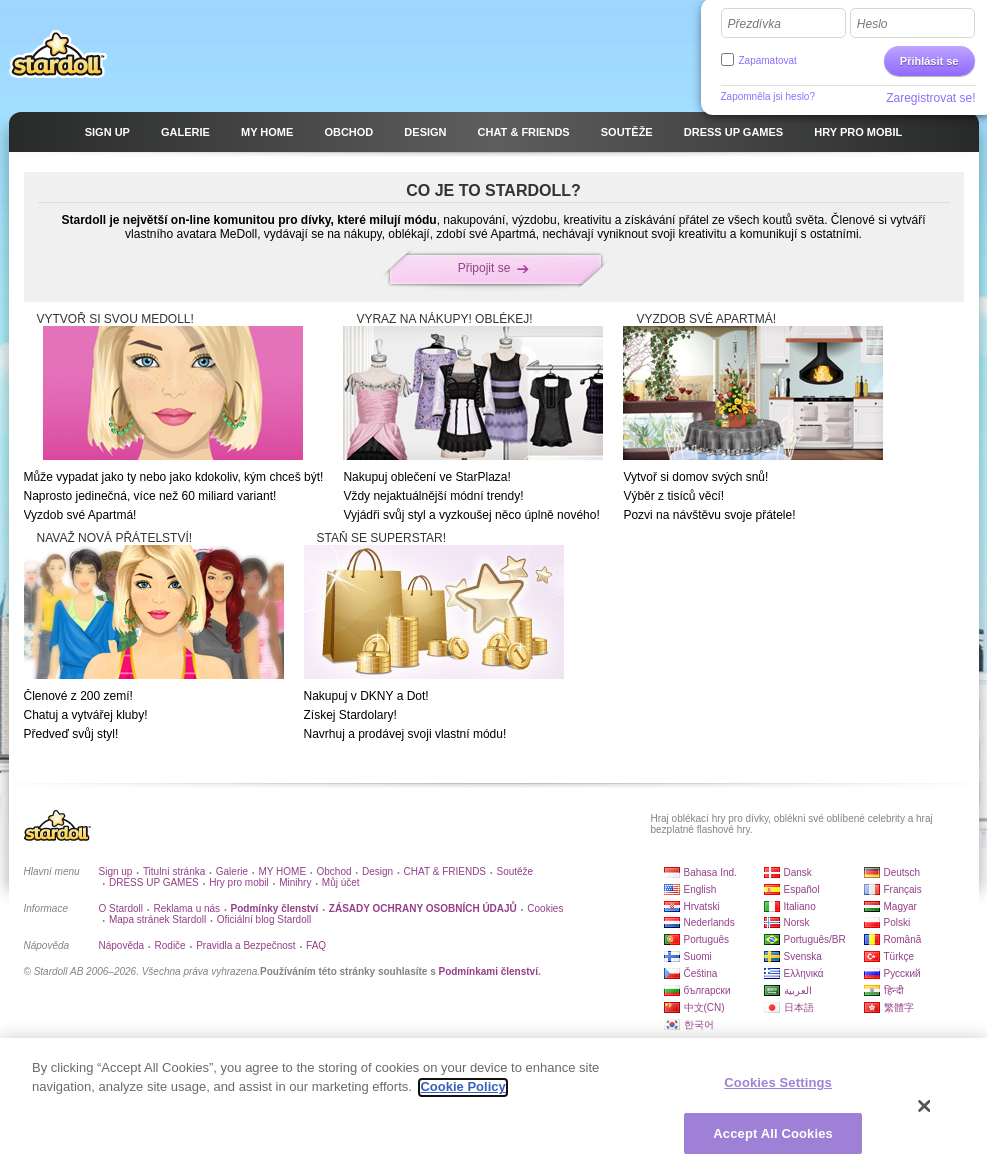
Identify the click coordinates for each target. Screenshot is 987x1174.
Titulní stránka (174, 871)
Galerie (232, 871)
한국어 (699, 1024)
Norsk (797, 922)
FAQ (316, 945)
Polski (897, 922)
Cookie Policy (462, 1094)
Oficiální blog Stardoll (264, 919)
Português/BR (815, 939)
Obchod (334, 871)
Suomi (698, 956)
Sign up (116, 871)
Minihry (295, 882)
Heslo (872, 24)
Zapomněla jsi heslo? (768, 96)
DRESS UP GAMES (154, 882)
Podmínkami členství (487, 971)
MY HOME (282, 871)
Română (903, 939)
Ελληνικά (804, 973)
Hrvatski (702, 906)
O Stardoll (121, 908)
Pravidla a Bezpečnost (246, 945)
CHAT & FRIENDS (445, 871)
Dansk (798, 872)
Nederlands (709, 922)
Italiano (800, 906)
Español (802, 889)
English (700, 889)
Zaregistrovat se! (930, 98)
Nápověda (122, 945)
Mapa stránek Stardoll (157, 919)
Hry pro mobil (238, 882)
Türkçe (899, 956)
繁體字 (899, 1007)
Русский (902, 973)
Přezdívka (754, 24)
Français (903, 889)
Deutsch (902, 872)
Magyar (900, 906)
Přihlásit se (929, 61)
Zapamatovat (768, 60)
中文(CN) (704, 1007)
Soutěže (514, 871)
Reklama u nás (186, 908)
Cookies (545, 908)
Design (377, 871)
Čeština (701, 973)
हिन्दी (894, 990)
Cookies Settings (778, 1090)
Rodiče (170, 945)
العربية (798, 990)
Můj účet (341, 882)
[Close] (925, 1114)
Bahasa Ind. (710, 872)
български (707, 990)
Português (707, 939)
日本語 (799, 1007)
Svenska (803, 956)
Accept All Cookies (773, 1141)
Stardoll (58, 54)
